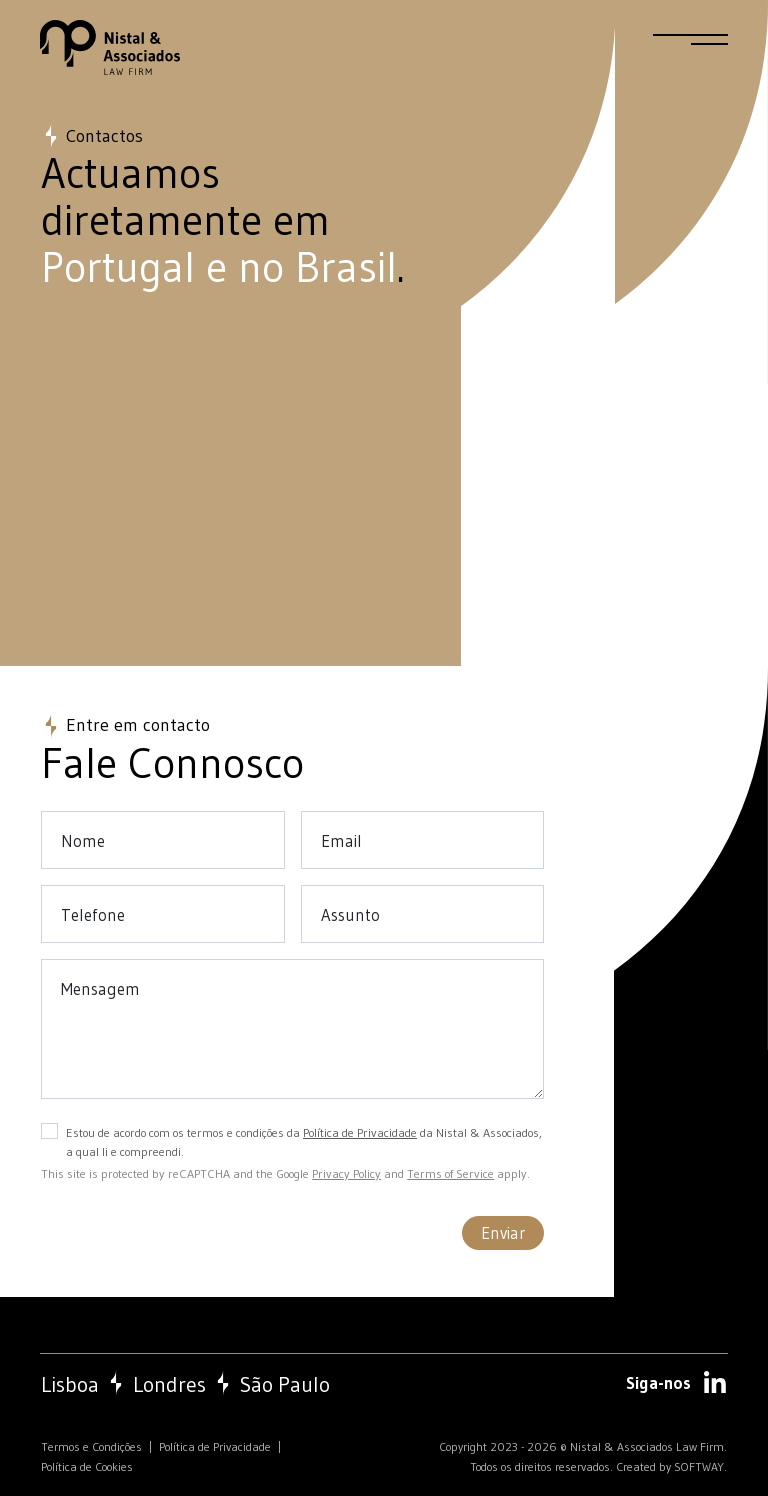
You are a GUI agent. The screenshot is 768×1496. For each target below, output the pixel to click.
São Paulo (285, 1385)
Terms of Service (450, 1173)
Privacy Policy (346, 1173)
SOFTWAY (699, 1466)
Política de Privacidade (360, 1132)
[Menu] (690, 48)
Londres (169, 1385)
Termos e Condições (91, 1446)
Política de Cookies (87, 1466)
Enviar (503, 1233)
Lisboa (70, 1385)
